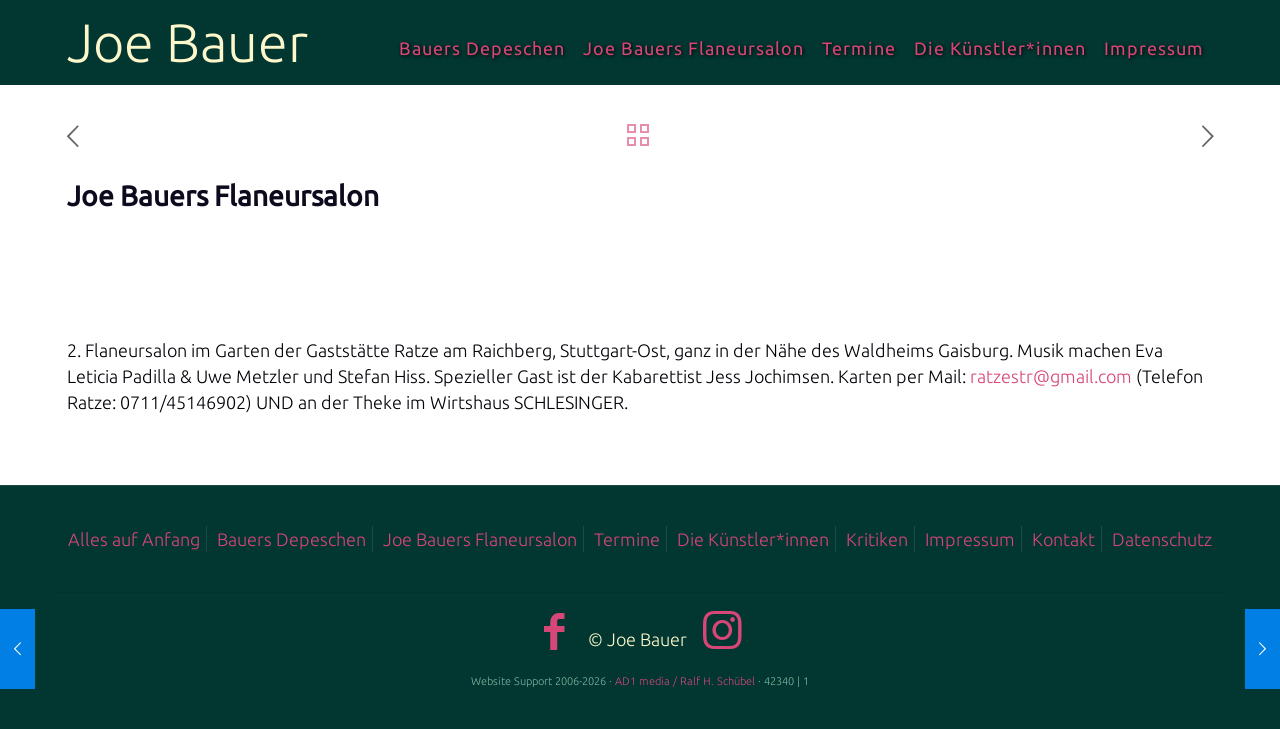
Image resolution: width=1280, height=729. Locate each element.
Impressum (970, 539)
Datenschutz (1162, 539)
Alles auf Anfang (134, 539)
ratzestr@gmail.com (1051, 376)
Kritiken (877, 539)
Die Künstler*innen (753, 539)
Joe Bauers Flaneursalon (480, 539)
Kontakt (1063, 539)
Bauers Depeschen (291, 539)
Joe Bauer (187, 42)
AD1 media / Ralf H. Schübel (685, 681)
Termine (627, 539)
